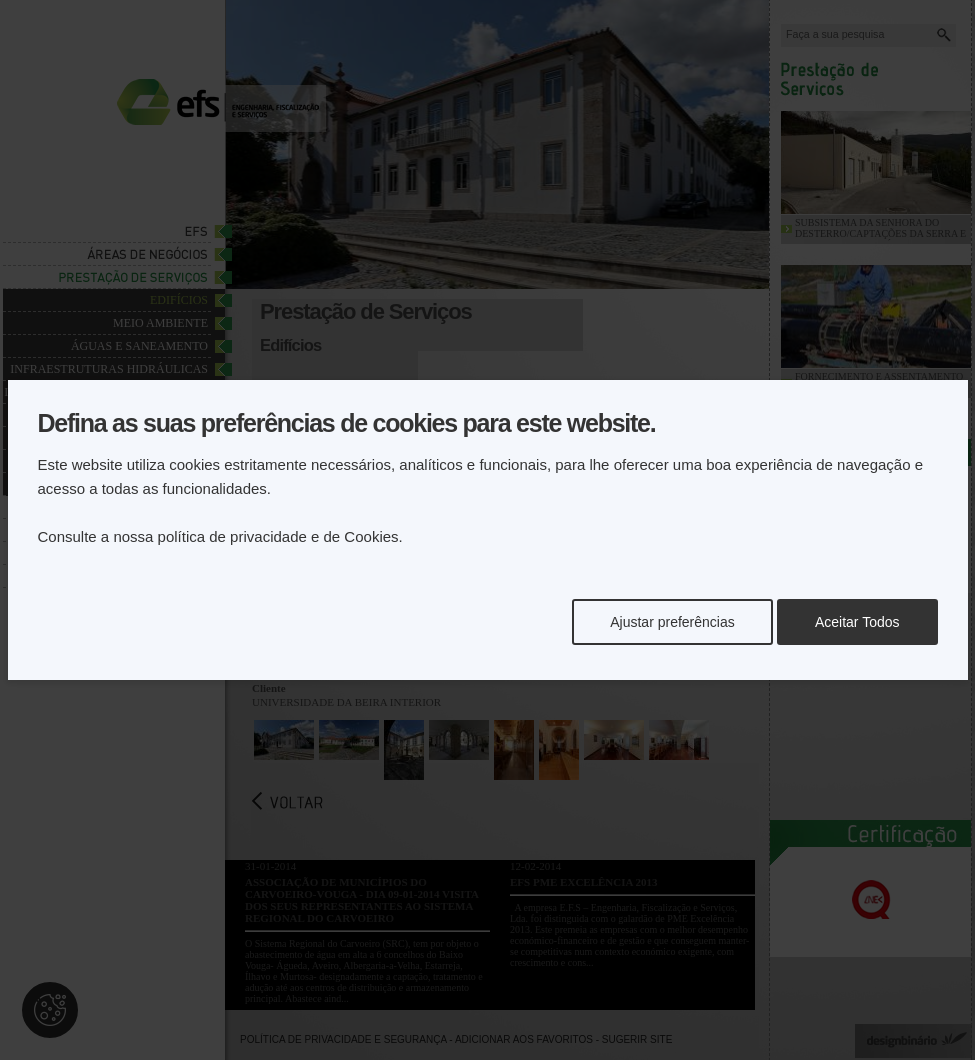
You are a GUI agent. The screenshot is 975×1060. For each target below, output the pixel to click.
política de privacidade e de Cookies (278, 536)
